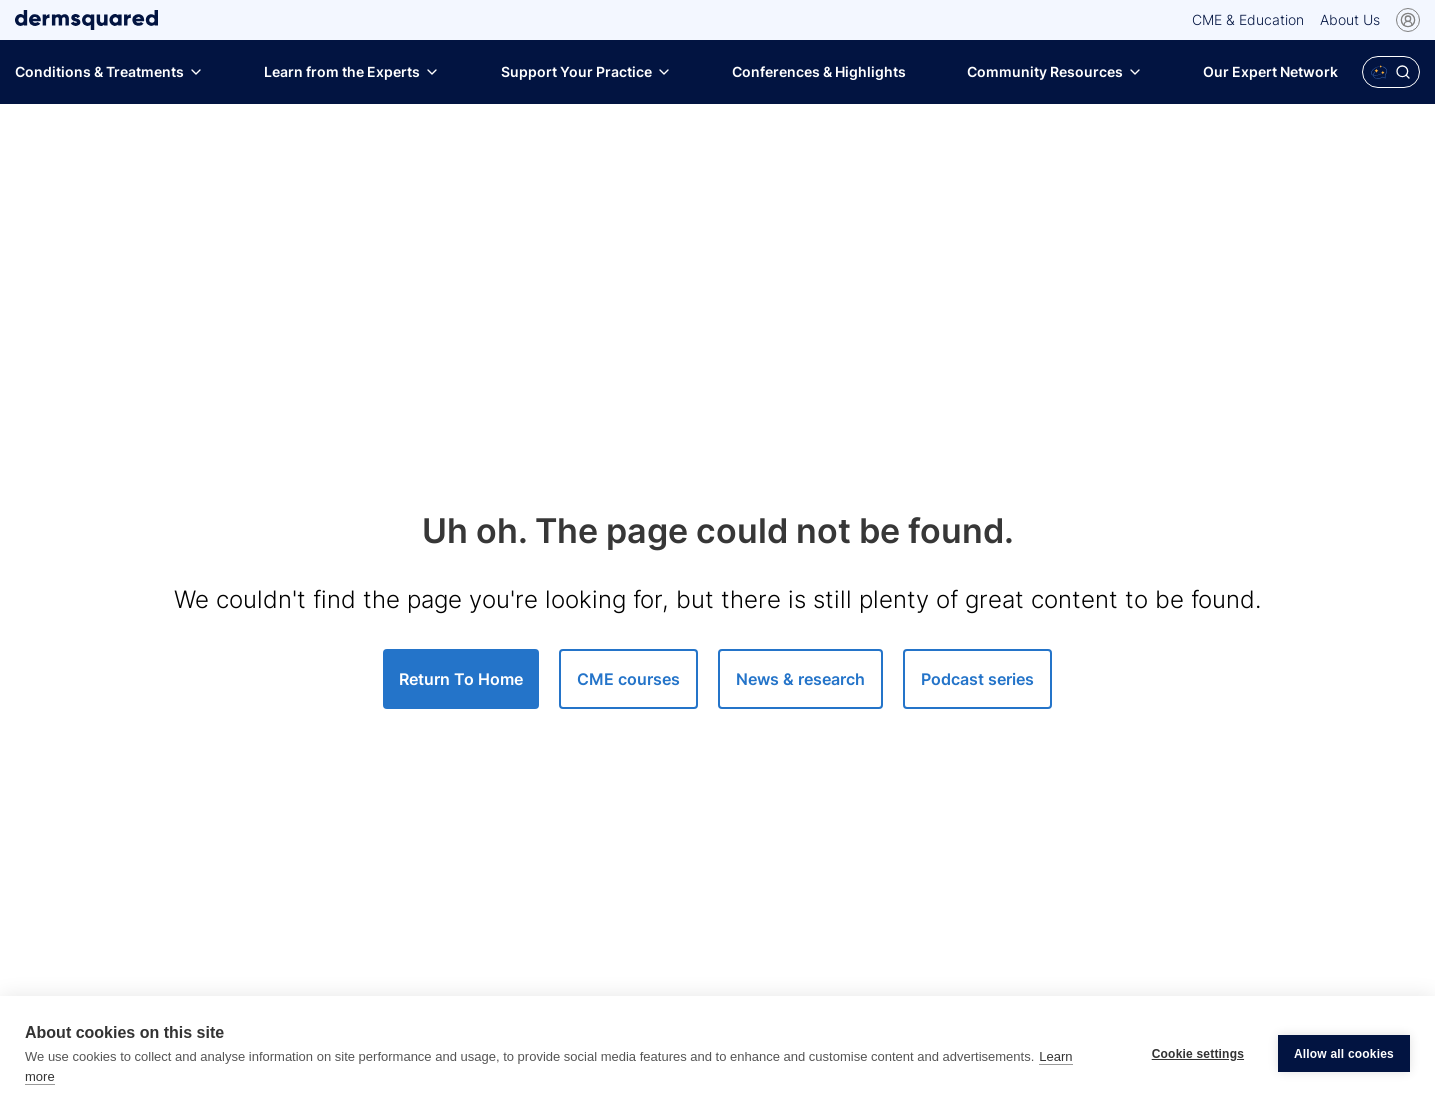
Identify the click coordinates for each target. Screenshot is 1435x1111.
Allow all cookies (1344, 1054)
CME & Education (1248, 19)
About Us (1350, 19)
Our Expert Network (1270, 71)
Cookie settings (1198, 1054)
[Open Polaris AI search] (1391, 72)
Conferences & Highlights (819, 71)
